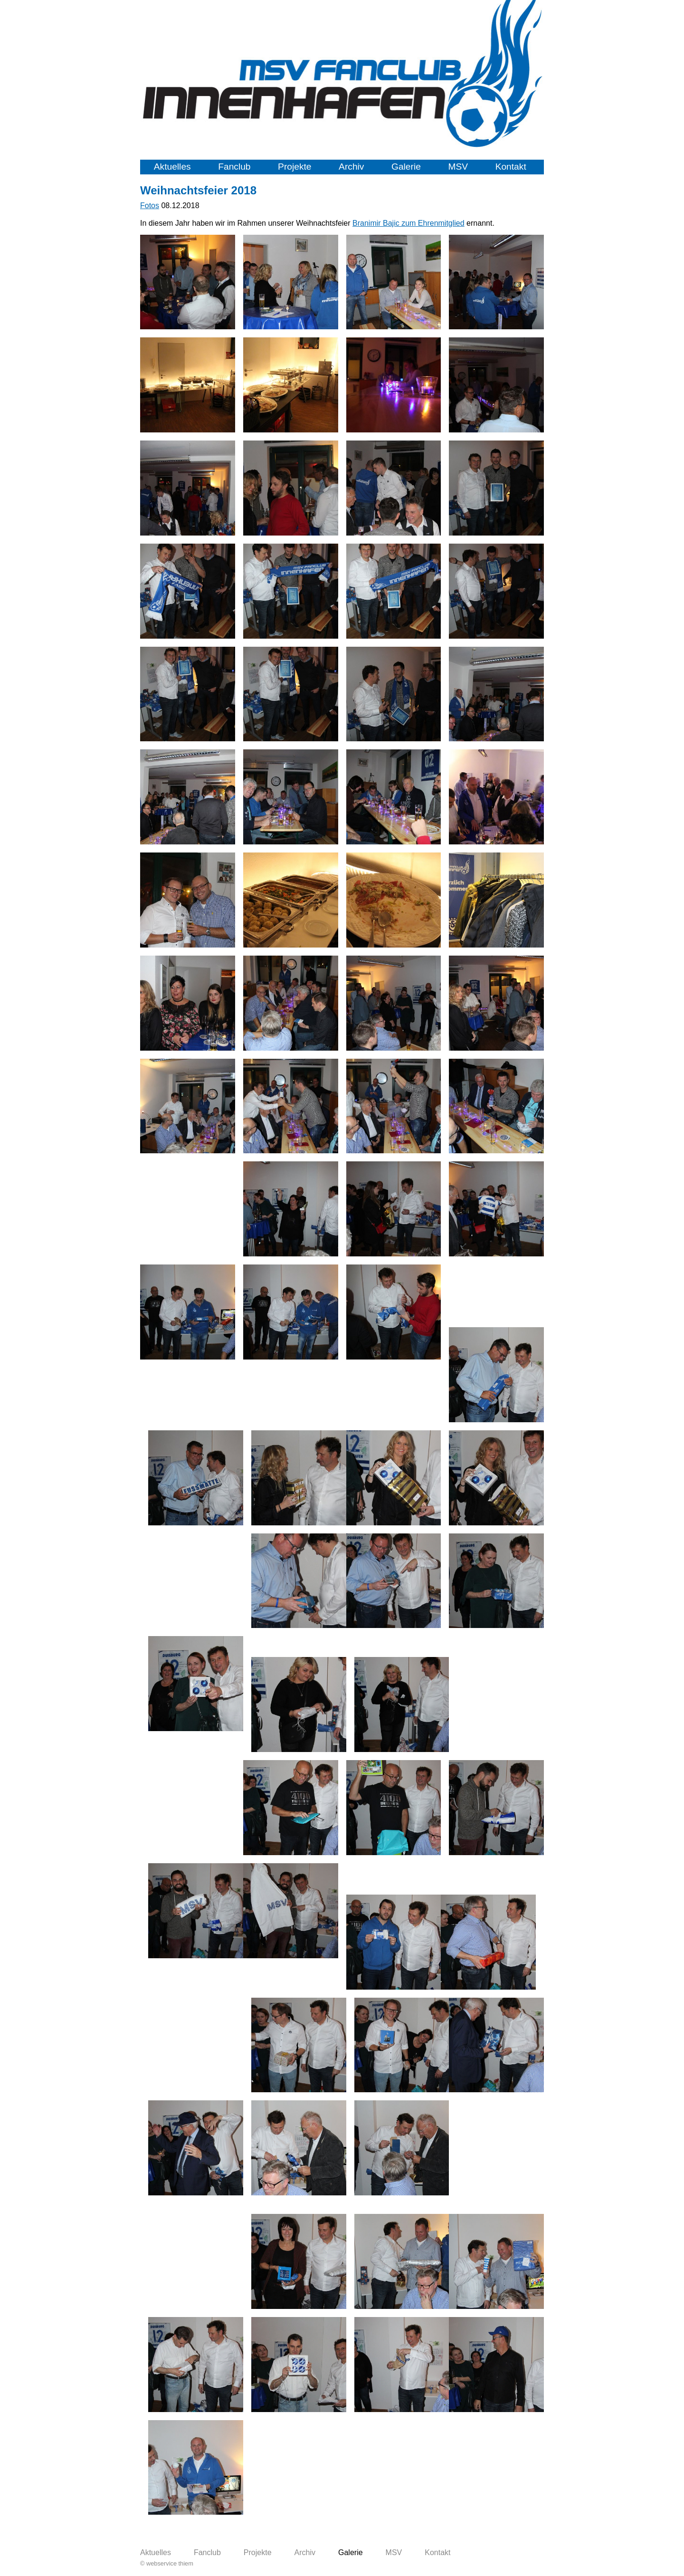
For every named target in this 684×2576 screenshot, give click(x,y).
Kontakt (510, 167)
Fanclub (234, 167)
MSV (458, 167)
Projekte (294, 167)
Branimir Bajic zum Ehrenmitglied (408, 223)
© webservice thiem (166, 2563)
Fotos (149, 205)
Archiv (351, 167)
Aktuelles (172, 167)
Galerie (406, 167)
